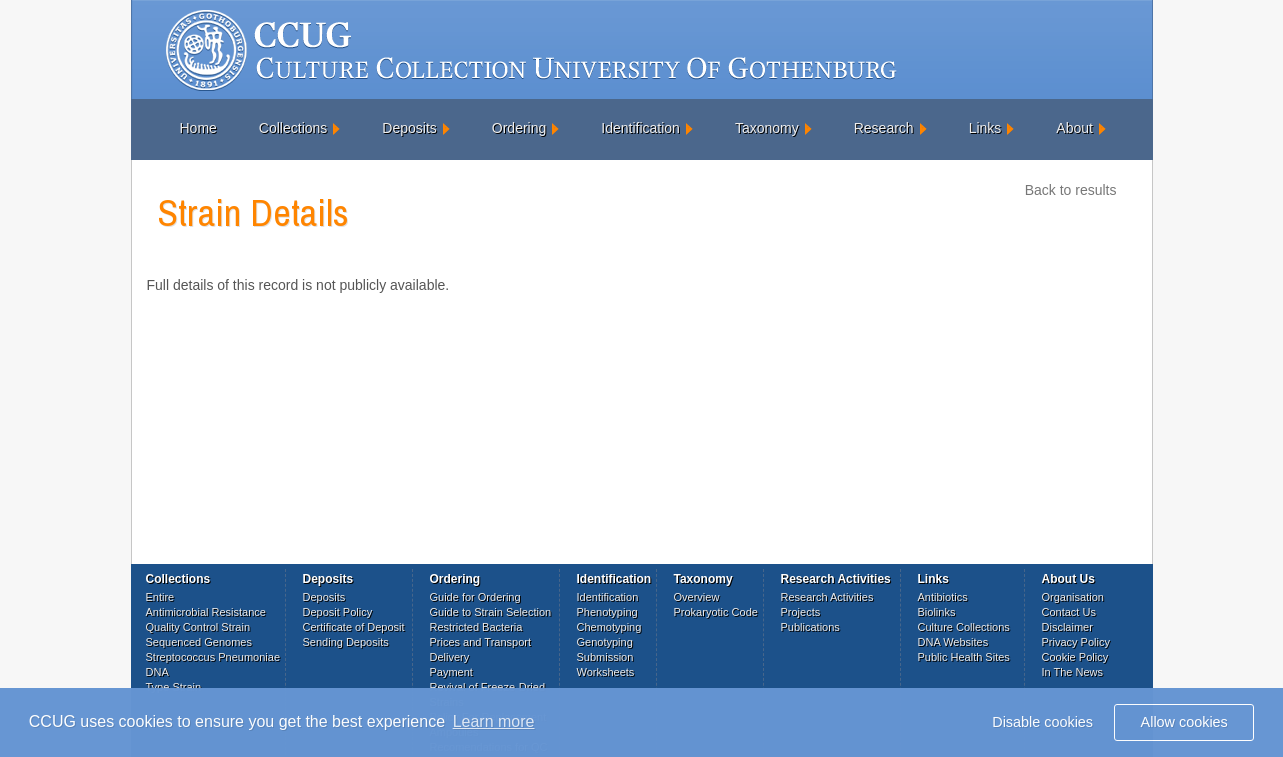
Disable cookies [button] (1042, 722)
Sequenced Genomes (199, 642)
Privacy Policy (1076, 642)
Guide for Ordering (475, 597)
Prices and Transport (481, 642)
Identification (640, 128)
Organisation (1073, 597)
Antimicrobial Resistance (206, 612)
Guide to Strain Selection (491, 612)
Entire (160, 597)
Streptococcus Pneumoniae (213, 657)
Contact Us (1069, 612)
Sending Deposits (346, 642)
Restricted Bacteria (476, 627)
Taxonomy (767, 128)
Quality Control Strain (198, 627)
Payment (451, 672)
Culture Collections (964, 627)
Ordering (519, 128)
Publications (810, 627)
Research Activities (827, 597)
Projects (801, 612)
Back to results (1071, 190)
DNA (157, 672)
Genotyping (605, 642)
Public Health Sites (964, 657)
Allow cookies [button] (1184, 722)
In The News (1073, 672)
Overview (697, 597)
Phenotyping (607, 612)
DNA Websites (953, 642)
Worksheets (606, 672)
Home (198, 128)
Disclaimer (1067, 627)
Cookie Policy (1075, 657)
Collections (293, 128)
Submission (605, 657)
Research (884, 128)
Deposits (409, 128)
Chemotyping (609, 627)
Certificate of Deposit (354, 627)
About (1074, 128)
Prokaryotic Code (716, 612)
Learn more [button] (494, 721)
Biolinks (937, 612)
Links (985, 128)
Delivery (450, 657)
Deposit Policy (338, 612)
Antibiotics (943, 597)
